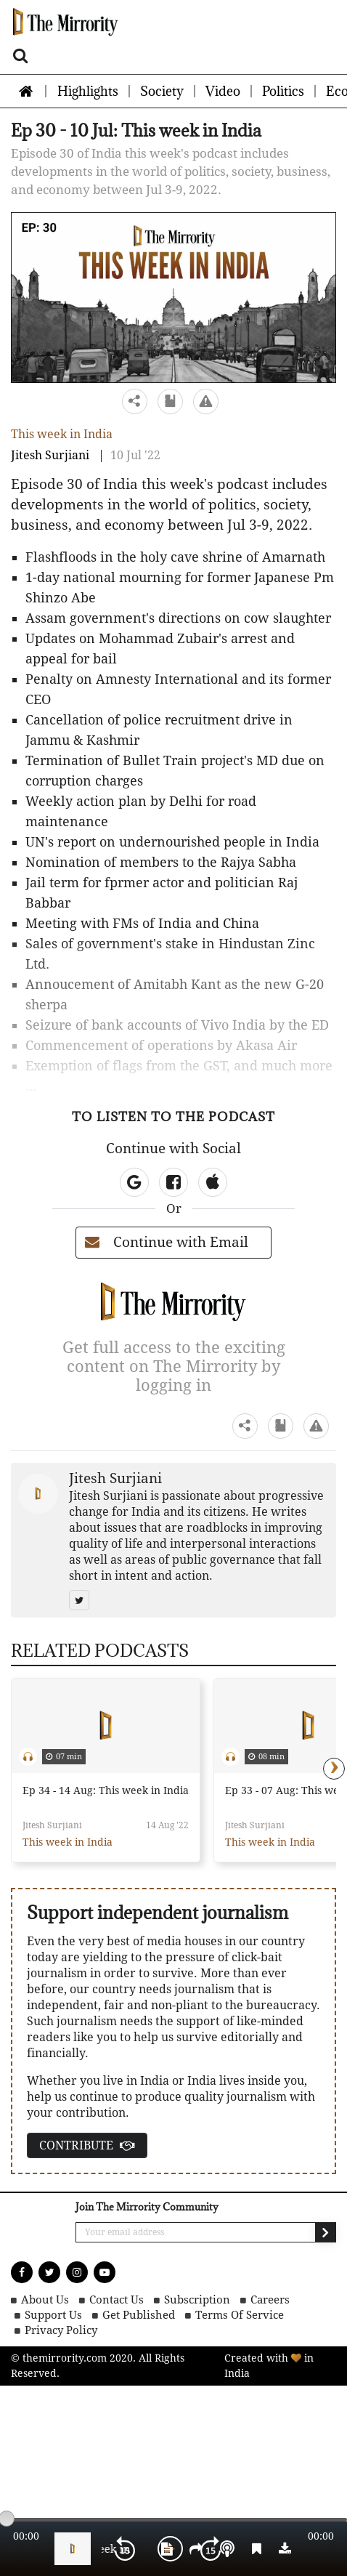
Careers (270, 2300)
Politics (283, 91)
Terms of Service (239, 2315)
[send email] (325, 2232)
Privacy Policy (61, 2330)
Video (222, 91)
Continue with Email (166, 1242)
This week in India (62, 434)
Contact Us (116, 2300)
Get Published (138, 2315)
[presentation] (334, 1769)
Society (162, 91)
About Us (45, 2300)
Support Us (53, 2315)
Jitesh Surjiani (50, 455)
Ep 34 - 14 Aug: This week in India (106, 1790)
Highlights (87, 91)
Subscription (197, 2300)
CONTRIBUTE (87, 2145)
